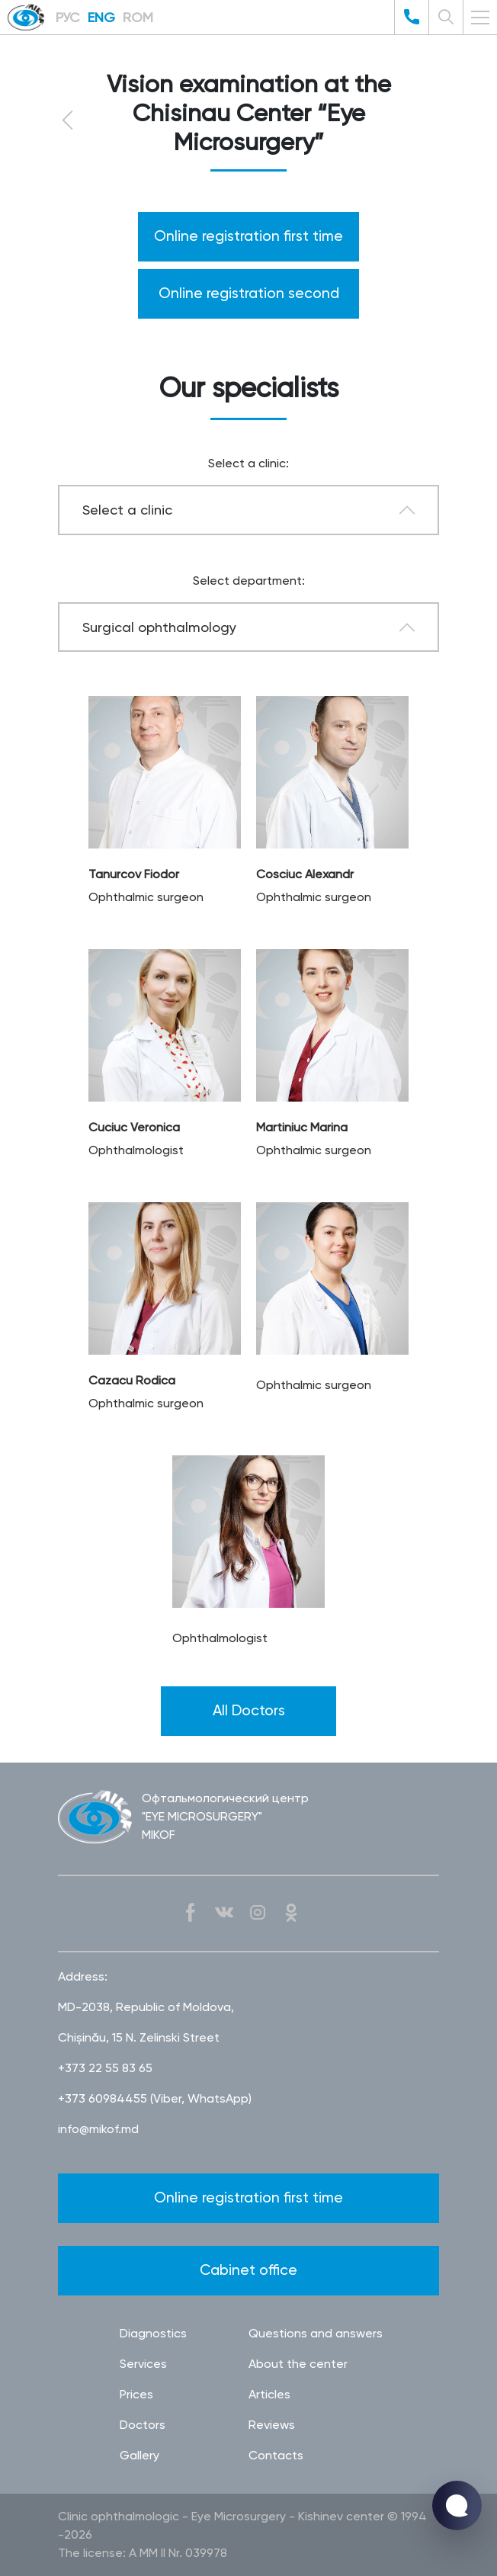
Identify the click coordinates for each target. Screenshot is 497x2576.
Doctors (142, 2424)
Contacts (275, 2455)
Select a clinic (127, 510)
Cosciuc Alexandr (305, 874)
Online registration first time (248, 236)
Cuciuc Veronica (134, 1127)
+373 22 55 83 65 (105, 2068)
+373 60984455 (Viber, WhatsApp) (155, 2098)
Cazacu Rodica (131, 1380)
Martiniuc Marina (302, 1127)
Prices (136, 2394)
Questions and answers (315, 2333)
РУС (68, 17)
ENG (101, 17)
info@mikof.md (98, 2129)
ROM (138, 17)
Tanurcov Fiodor (133, 874)
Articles (269, 2394)
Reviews (271, 2424)
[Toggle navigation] (480, 17)
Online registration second (249, 293)
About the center (298, 2363)
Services (143, 2363)
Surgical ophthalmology (159, 627)
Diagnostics (153, 2333)
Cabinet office (248, 2270)
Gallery (139, 2455)
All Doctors (249, 1710)
